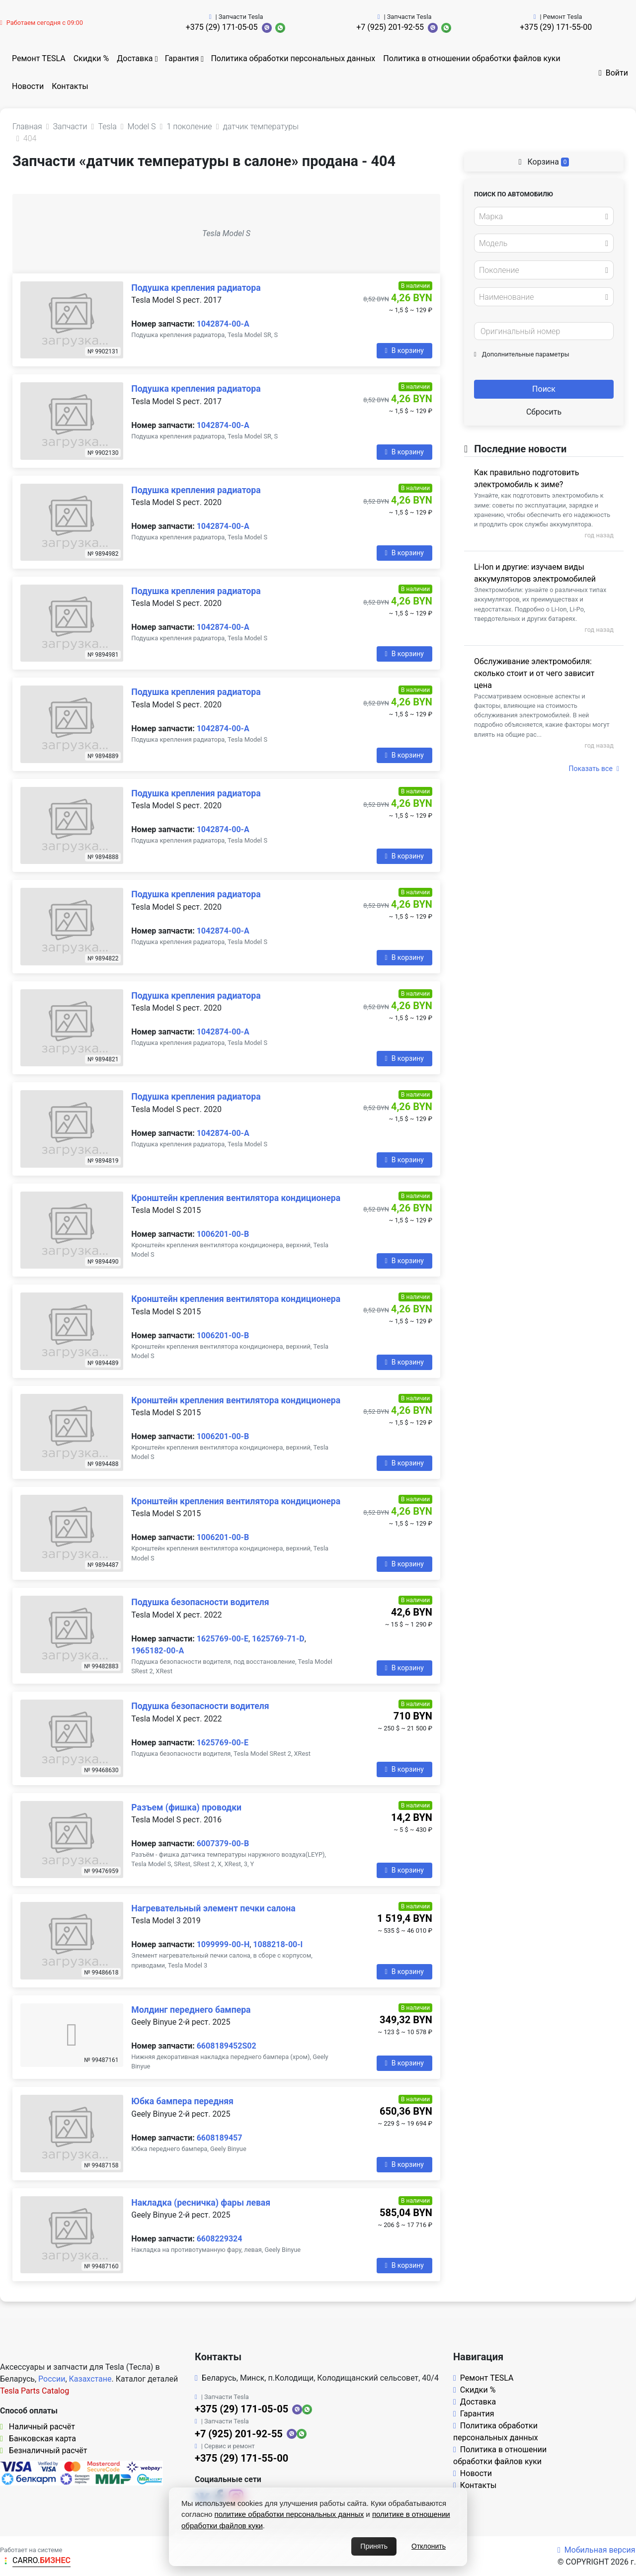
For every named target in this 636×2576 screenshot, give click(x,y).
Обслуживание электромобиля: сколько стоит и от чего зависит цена (534, 673)
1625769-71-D (278, 1638)
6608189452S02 (226, 2046)
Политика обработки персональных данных (293, 58)
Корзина (544, 162)
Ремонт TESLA (39, 58)
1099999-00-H (223, 1944)
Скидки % (91, 58)
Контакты (70, 86)
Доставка (135, 58)
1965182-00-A (157, 1650)
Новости (28, 86)
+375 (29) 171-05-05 (222, 27)
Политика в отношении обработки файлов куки (471, 58)
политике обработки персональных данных (289, 2514)
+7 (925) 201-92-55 (390, 27)
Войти (613, 73)
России (51, 2379)
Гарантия (182, 58)
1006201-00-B (223, 1234)
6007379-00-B (223, 1843)
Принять (374, 2546)
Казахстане (90, 2379)
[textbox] (541, 217)
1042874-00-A (223, 324)
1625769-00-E (222, 1638)
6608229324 (219, 2238)
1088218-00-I (278, 1944)
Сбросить (543, 412)
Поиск (544, 389)
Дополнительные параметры (521, 354)
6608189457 (219, 2138)
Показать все (594, 769)
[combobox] (544, 216)
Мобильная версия (596, 2550)
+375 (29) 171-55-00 (556, 27)
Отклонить (428, 2546)
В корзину (404, 350)
